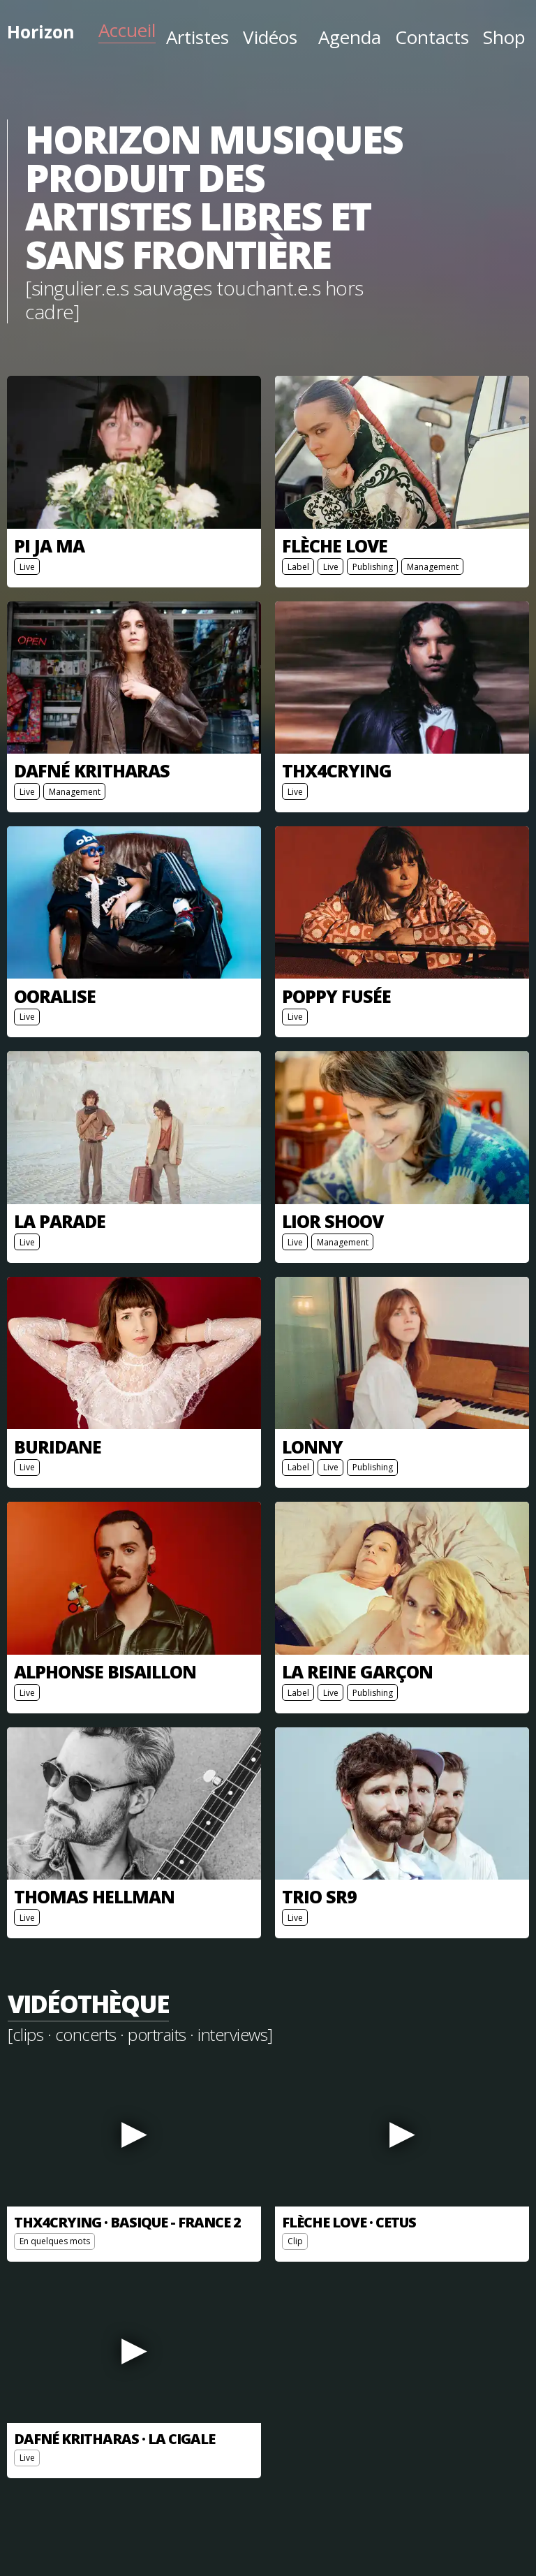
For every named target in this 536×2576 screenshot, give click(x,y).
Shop (504, 37)
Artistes (197, 37)
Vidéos (270, 37)
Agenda (349, 37)
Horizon (41, 31)
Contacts (432, 37)
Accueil (127, 30)
